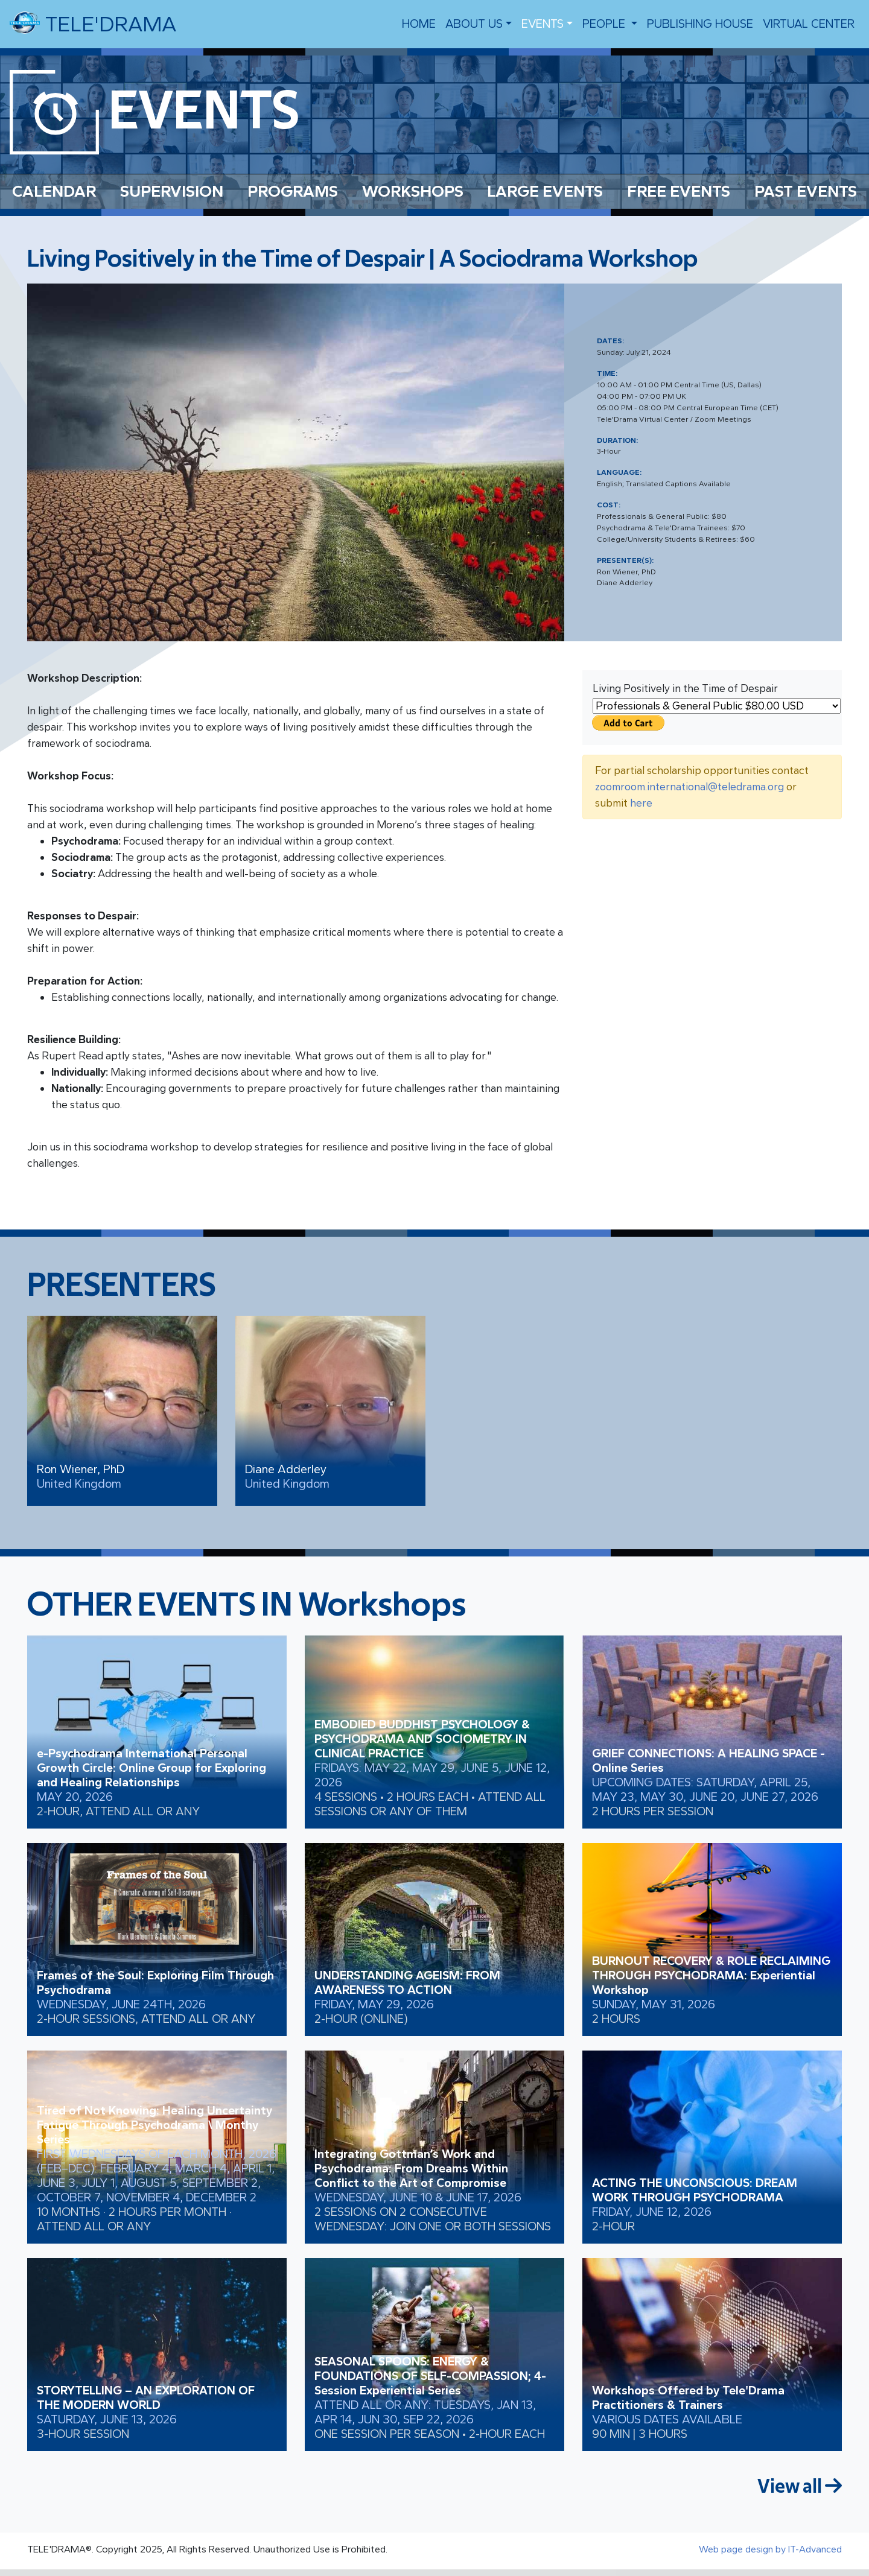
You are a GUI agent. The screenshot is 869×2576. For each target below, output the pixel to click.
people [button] (605, 24)
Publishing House (700, 24)
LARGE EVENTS (545, 191)
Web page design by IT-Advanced (770, 2549)
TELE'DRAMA (93, 23)
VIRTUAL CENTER (809, 24)
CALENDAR (54, 191)
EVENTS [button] (542, 24)
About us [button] (474, 24)
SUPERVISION (171, 191)
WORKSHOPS (412, 191)
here (641, 803)
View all (799, 2486)
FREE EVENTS (678, 191)
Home (419, 24)
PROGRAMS (292, 191)
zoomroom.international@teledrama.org (689, 786)
